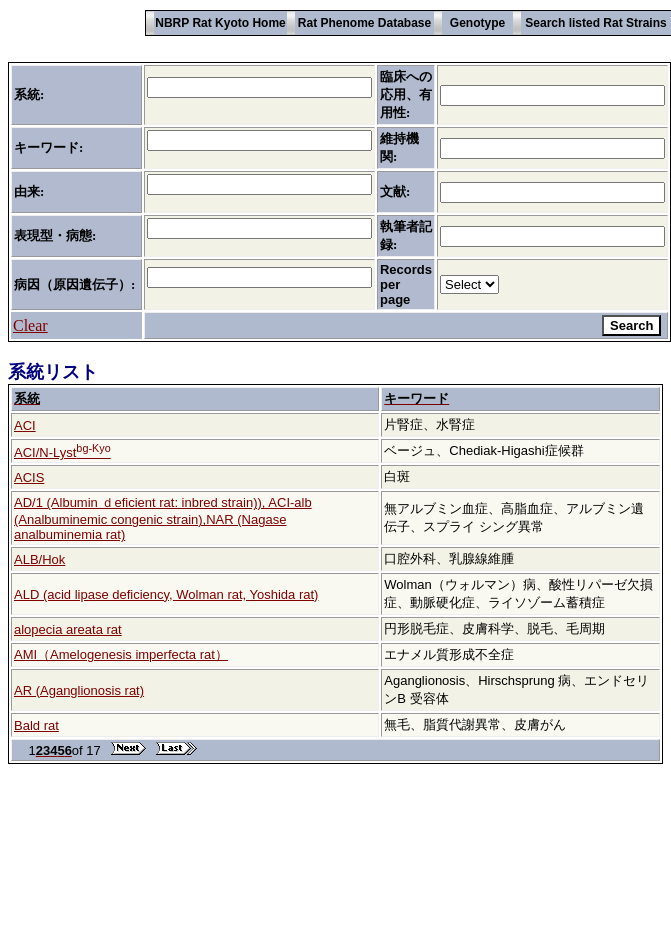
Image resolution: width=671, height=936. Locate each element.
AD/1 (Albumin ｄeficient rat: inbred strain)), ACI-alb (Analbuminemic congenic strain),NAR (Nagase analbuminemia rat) (163, 518)
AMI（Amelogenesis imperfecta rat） (121, 654)
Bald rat (36, 725)
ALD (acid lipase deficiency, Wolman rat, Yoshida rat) (166, 594)
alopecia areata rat (68, 629)
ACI (25, 425)
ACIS (29, 477)
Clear (30, 325)
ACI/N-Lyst (62, 452)
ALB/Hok (39, 559)
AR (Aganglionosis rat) (79, 690)
